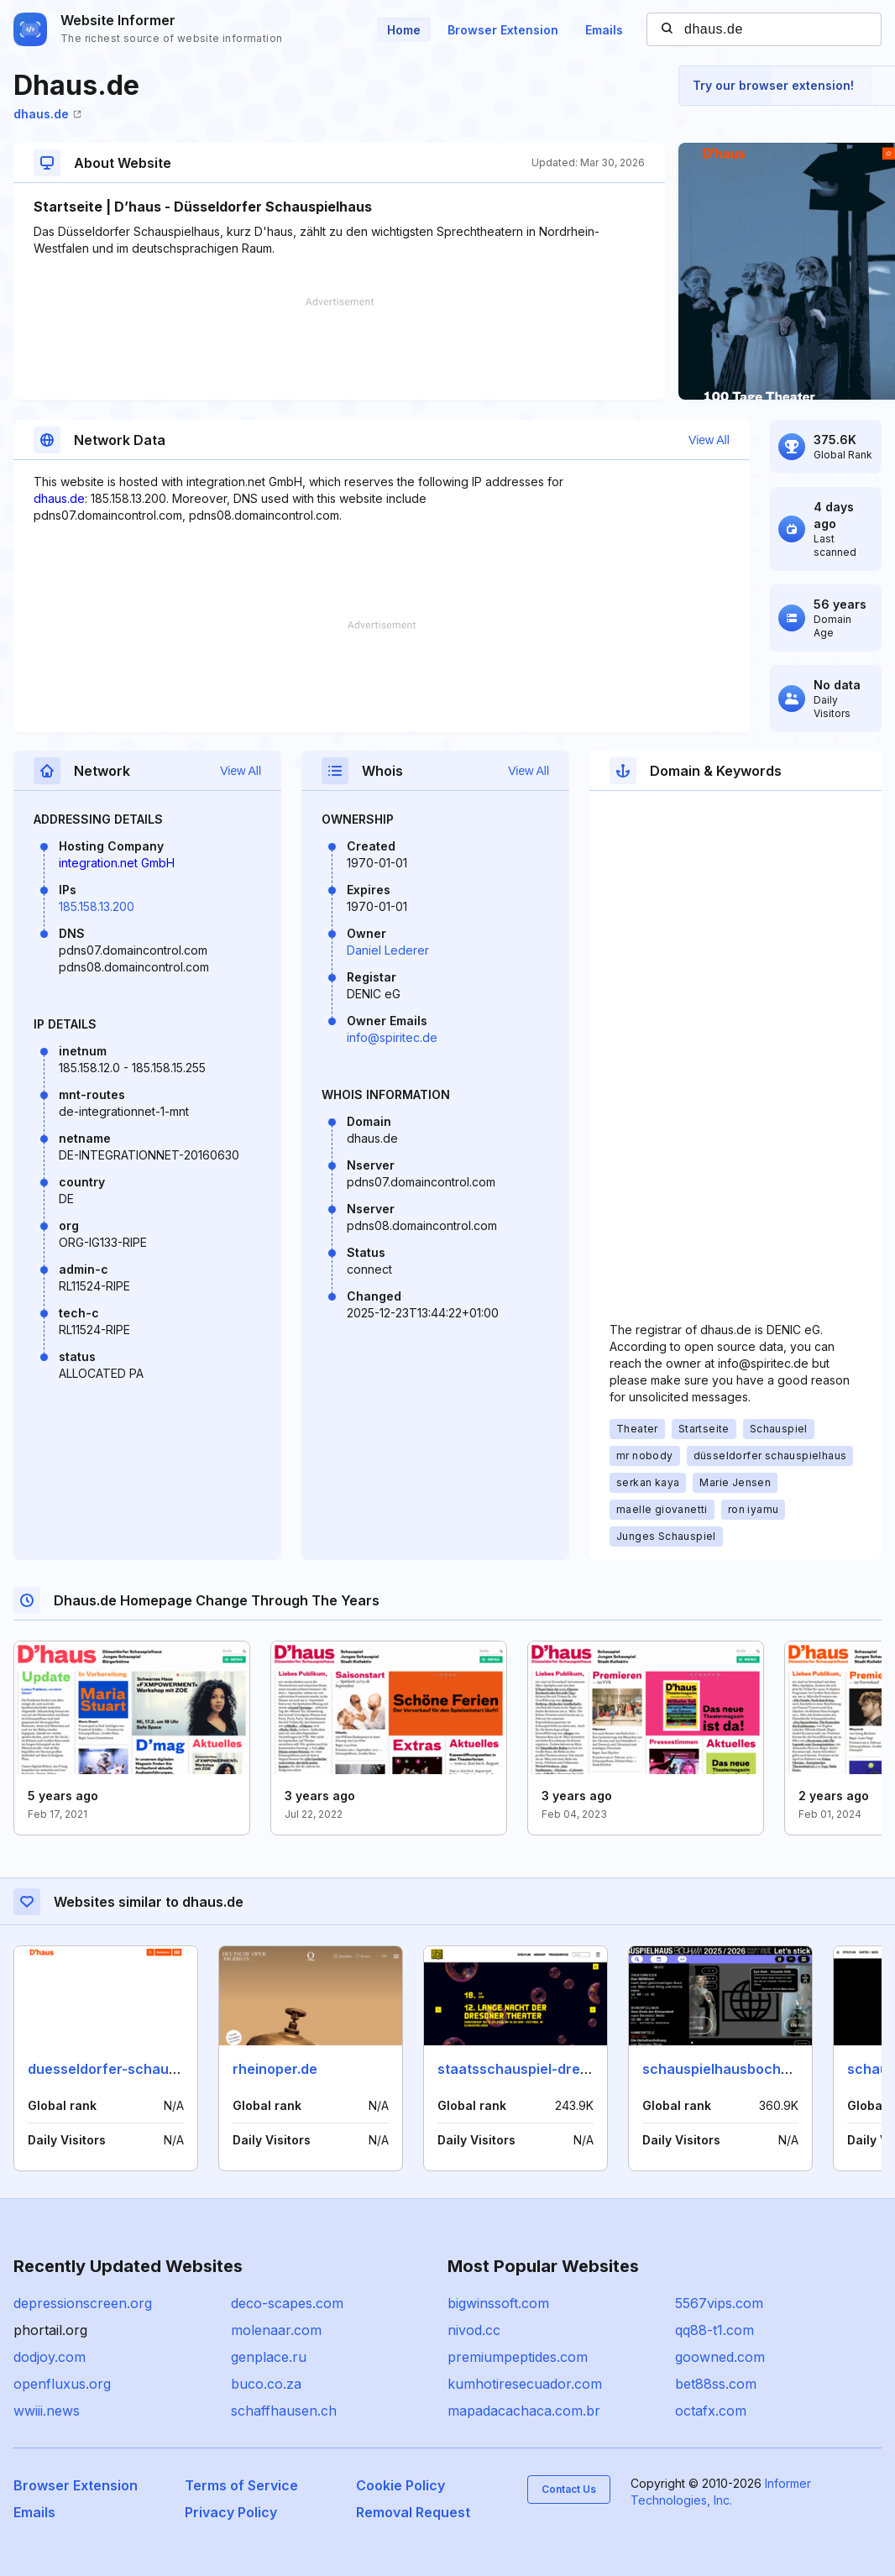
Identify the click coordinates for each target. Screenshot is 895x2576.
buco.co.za (266, 2383)
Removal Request (413, 2512)
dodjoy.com (49, 2356)
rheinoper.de (275, 2068)
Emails (604, 30)
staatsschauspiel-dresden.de (535, 2068)
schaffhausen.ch (284, 2410)
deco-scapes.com (287, 2303)
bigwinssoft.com (498, 2303)
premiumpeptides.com (518, 2356)
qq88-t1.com (714, 2330)
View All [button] (709, 440)
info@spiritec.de (392, 1037)
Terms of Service (241, 2485)
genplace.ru (268, 2356)
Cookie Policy (400, 2485)
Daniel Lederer (388, 950)
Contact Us (569, 2489)
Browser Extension (503, 30)
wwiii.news (46, 2410)
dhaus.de (47, 114)
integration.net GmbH (117, 863)
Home (404, 30)
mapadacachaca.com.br (524, 2410)
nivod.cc (474, 2330)
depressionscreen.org (82, 2303)
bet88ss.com (715, 2383)
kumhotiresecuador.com (525, 2383)
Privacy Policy (231, 2512)
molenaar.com (276, 2330)
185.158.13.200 (96, 906)
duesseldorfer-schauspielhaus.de (140, 2068)
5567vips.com (719, 2303)
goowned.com (720, 2356)
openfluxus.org (62, 2383)
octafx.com (710, 2410)
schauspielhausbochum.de (731, 2068)
